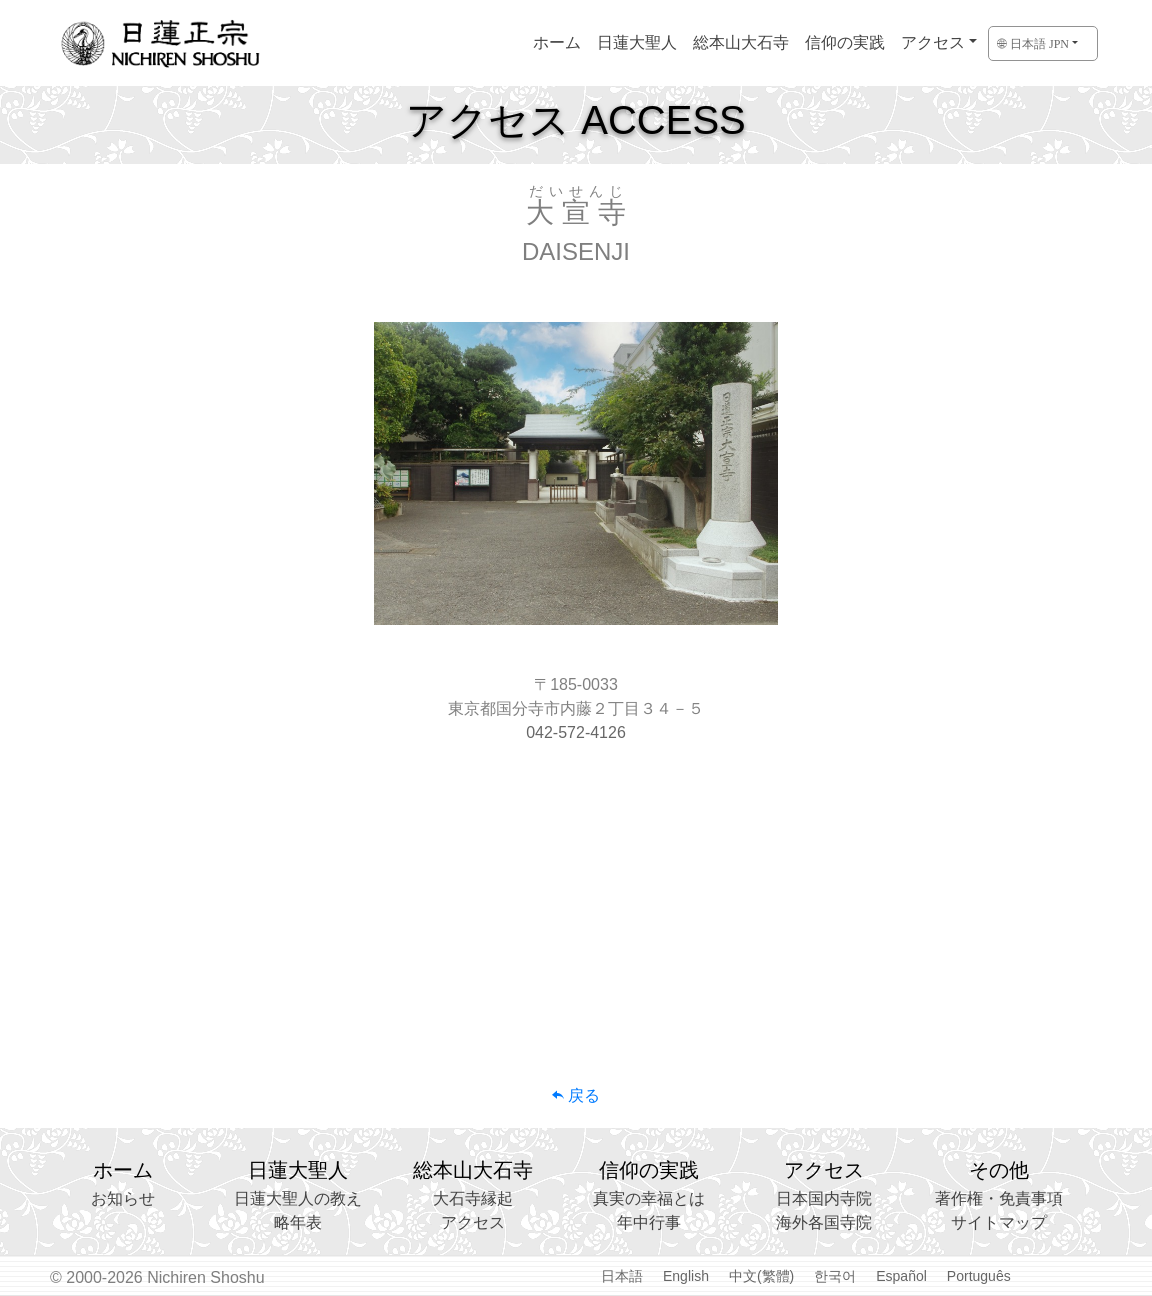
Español (901, 1276)
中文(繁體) (761, 1276)
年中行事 (649, 1222)
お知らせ (123, 1198)
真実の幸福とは (649, 1198)
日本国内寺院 (824, 1198)
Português (979, 1276)
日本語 (622, 1276)
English (686, 1276)
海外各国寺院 (824, 1222)
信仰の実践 (845, 42)
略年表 (298, 1222)
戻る (576, 1095)
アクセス (933, 42)
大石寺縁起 (473, 1198)
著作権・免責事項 (999, 1198)
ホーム (557, 42)
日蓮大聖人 (637, 42)
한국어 (835, 1276)
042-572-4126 (576, 732)
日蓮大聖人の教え (298, 1198)
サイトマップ (999, 1222)
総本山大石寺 (741, 42)
